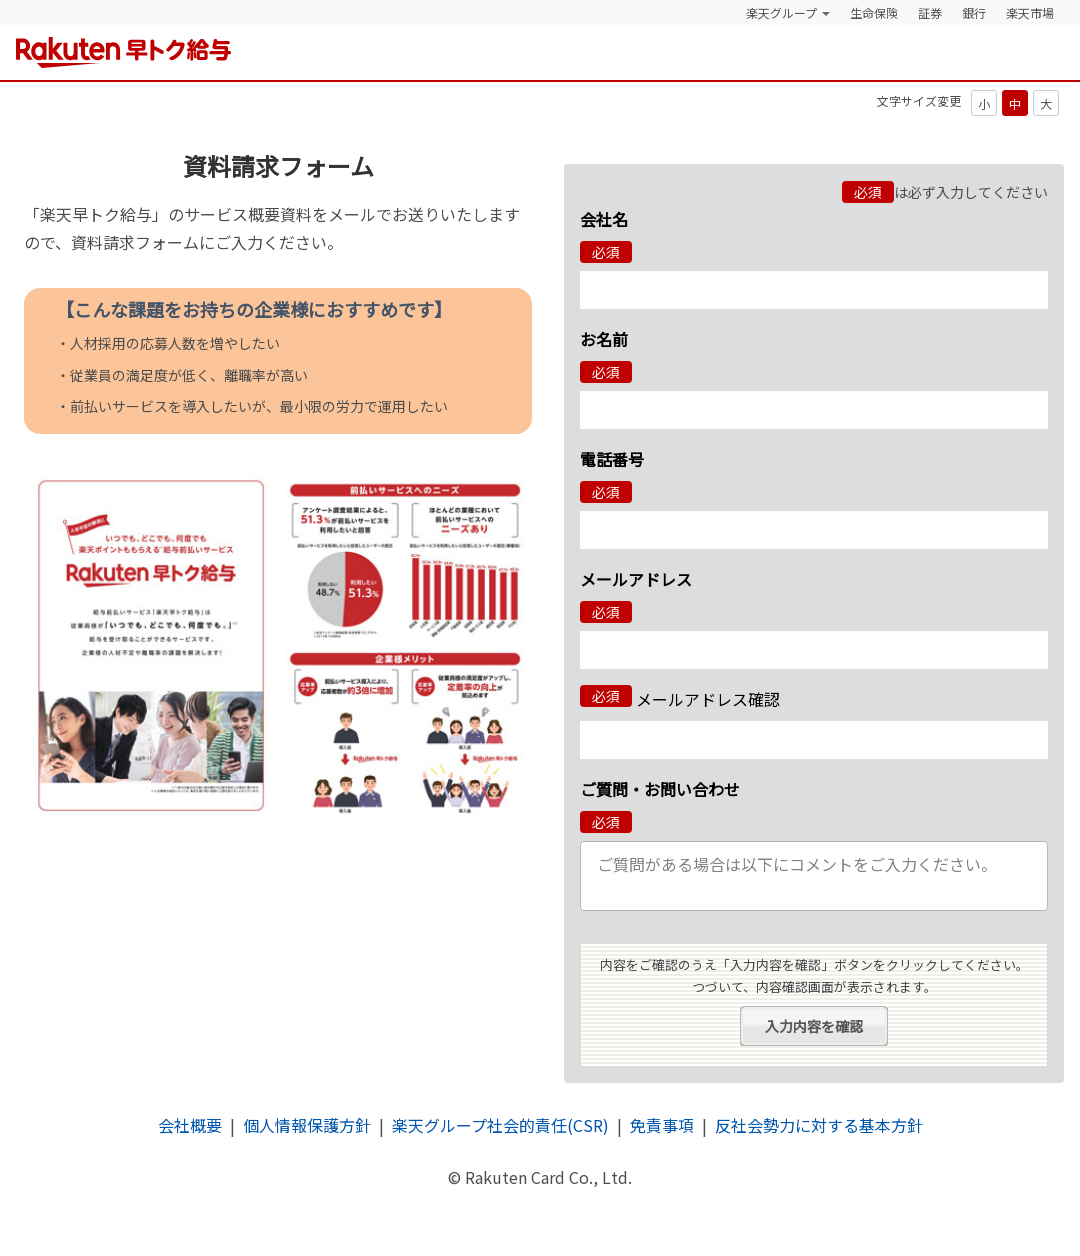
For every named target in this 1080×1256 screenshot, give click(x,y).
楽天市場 (1030, 12)
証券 (930, 12)
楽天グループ (781, 12)
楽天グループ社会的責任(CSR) (500, 1125)
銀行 (974, 12)
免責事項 (662, 1125)
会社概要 (190, 1125)
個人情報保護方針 (307, 1125)
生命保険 (874, 12)
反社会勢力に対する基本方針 (819, 1125)
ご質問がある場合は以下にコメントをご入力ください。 (814, 876)
